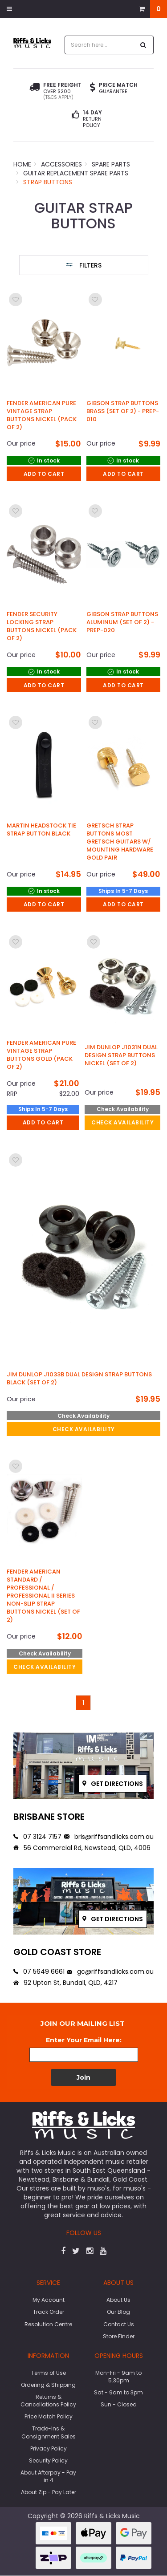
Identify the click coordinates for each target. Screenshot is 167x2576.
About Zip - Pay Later (48, 2492)
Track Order (48, 2312)
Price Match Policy (48, 2416)
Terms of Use (48, 2373)
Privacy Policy (48, 2448)
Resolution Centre (48, 2324)
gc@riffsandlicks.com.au (110, 1971)
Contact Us (118, 2324)
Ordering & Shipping (48, 2385)
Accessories (61, 164)
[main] (83, 1000)
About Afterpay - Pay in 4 (48, 2476)
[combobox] (99, 45)
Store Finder (118, 2336)
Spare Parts (111, 164)
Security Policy (48, 2460)
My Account (49, 2300)
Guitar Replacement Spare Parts (75, 173)
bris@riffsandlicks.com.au (109, 1836)
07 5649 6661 (39, 1971)
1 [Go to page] (83, 1702)
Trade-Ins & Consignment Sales (48, 2432)
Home (22, 164)
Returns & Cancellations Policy (48, 2400)
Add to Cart (44, 474)
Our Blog (118, 2312)
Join (83, 2077)
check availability (122, 1122)
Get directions (112, 1783)
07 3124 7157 (37, 1836)
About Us (118, 2300)
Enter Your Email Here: (84, 2040)
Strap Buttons (47, 182)
